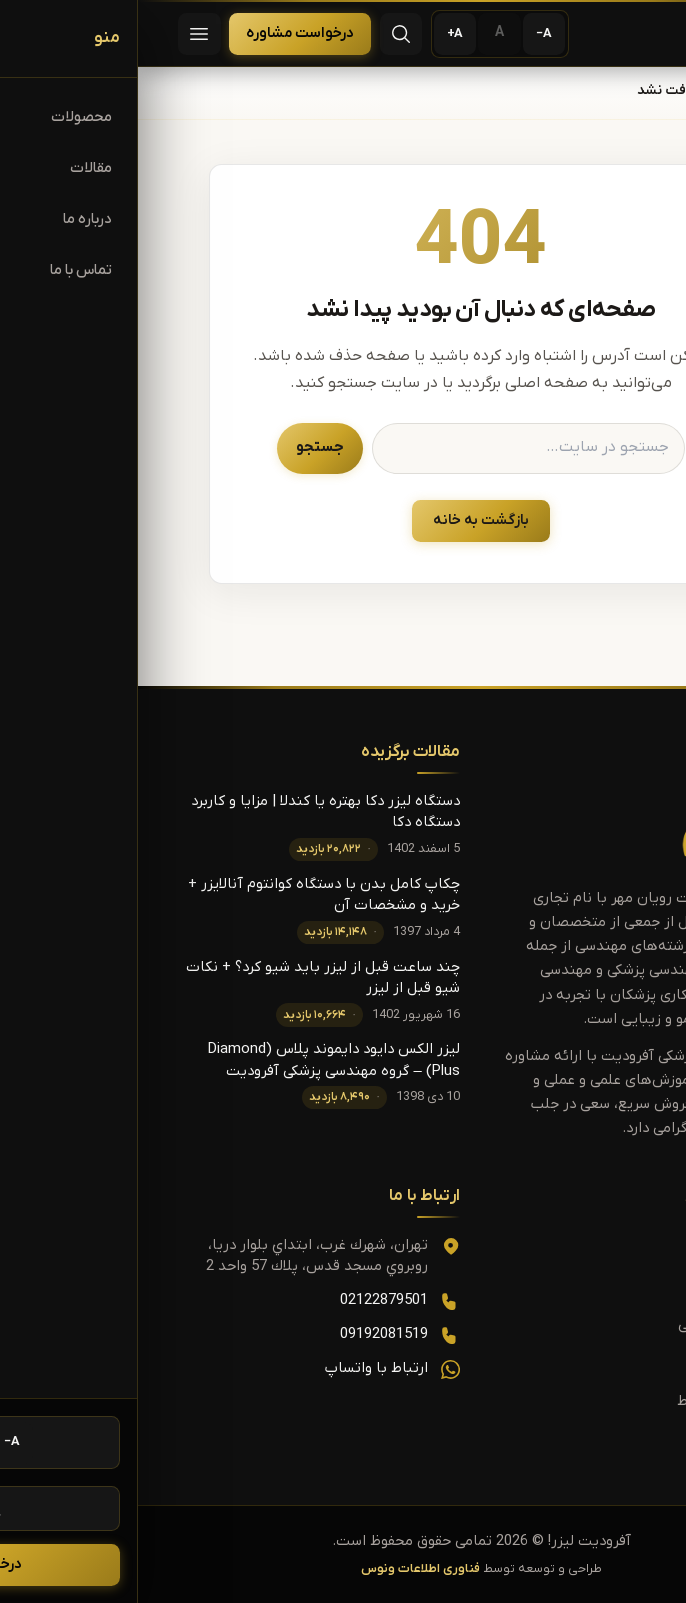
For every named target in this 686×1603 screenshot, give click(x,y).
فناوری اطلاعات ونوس (282, 1569)
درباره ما (605, 1439)
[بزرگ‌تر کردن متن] (317, 34)
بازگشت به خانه (343, 520)
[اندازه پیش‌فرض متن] (361, 34)
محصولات (602, 1286)
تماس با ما (597, 1363)
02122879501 (246, 1300)
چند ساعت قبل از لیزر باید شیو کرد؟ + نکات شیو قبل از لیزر (185, 978)
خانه (633, 91)
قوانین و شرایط (585, 1401)
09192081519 (246, 1334)
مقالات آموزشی (586, 1325)
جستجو (182, 447)
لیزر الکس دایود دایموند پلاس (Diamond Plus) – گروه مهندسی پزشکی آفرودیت (196, 1060)
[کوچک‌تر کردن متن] (406, 34)
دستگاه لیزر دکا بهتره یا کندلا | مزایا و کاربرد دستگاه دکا (187, 812)
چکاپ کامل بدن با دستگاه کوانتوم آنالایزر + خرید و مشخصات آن (186, 895)
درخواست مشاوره (162, 33)
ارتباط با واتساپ (238, 1368)
